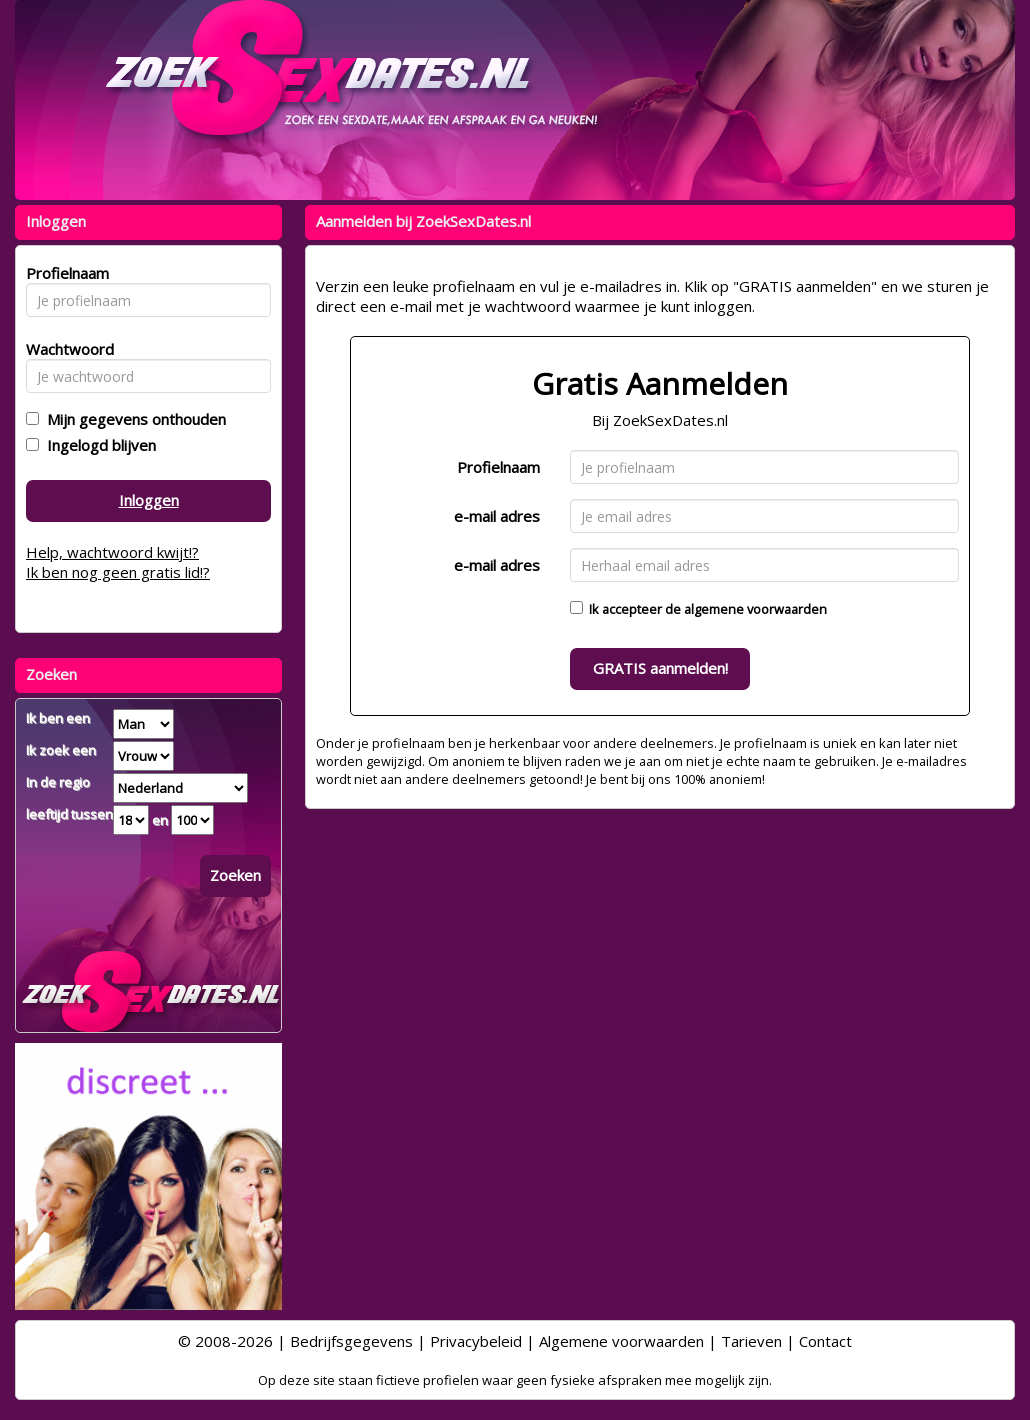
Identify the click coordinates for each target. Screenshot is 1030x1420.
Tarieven (751, 1341)
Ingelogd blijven (97, 445)
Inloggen (149, 500)
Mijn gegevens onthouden (132, 419)
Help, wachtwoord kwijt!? (112, 552)
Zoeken (235, 875)
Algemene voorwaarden (621, 1341)
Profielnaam (498, 467)
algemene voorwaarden (755, 609)
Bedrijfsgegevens (351, 1341)
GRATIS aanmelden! (660, 668)
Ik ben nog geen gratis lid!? (118, 572)
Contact (825, 1341)
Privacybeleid (476, 1341)
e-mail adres (497, 516)
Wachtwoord (64, 349)
